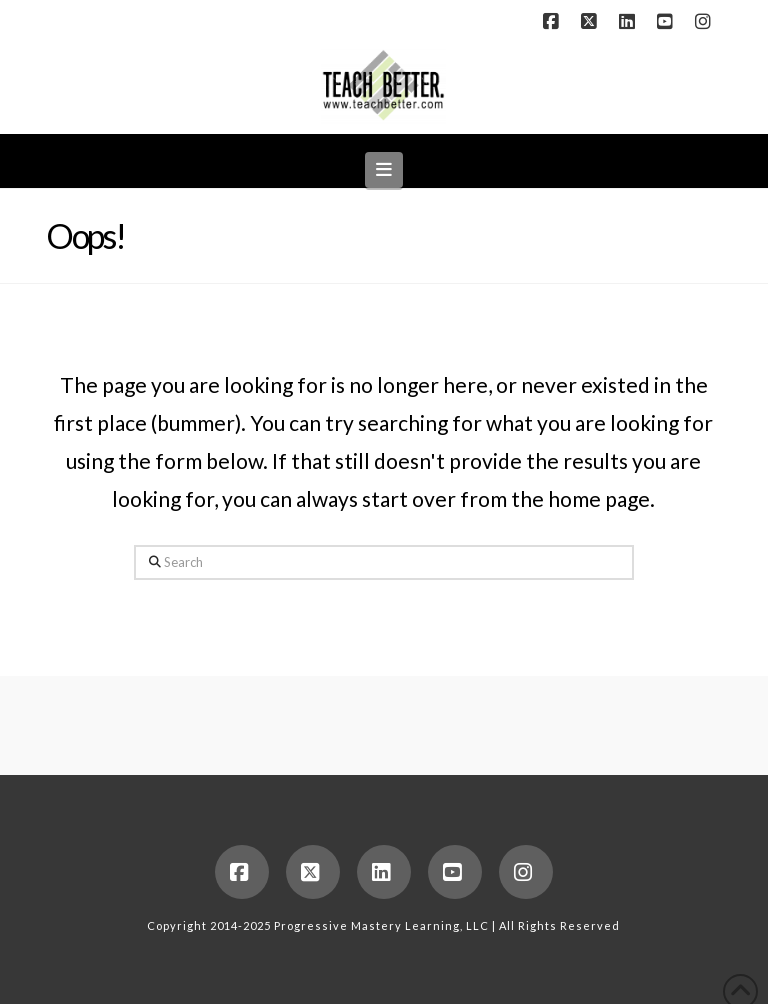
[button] (384, 169)
